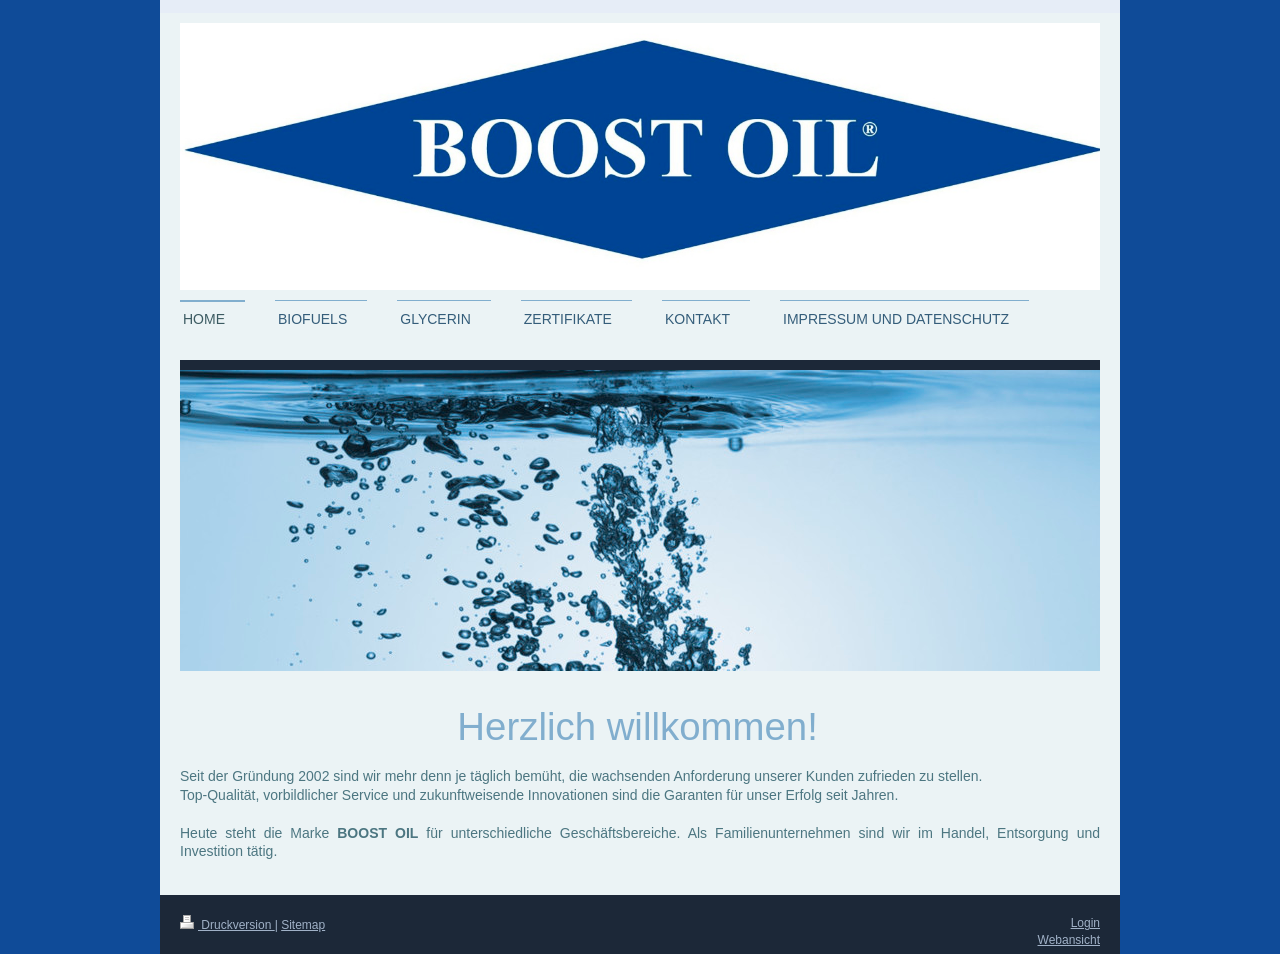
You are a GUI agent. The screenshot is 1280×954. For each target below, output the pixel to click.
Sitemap (303, 925)
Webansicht (1069, 940)
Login (1085, 923)
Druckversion (227, 925)
